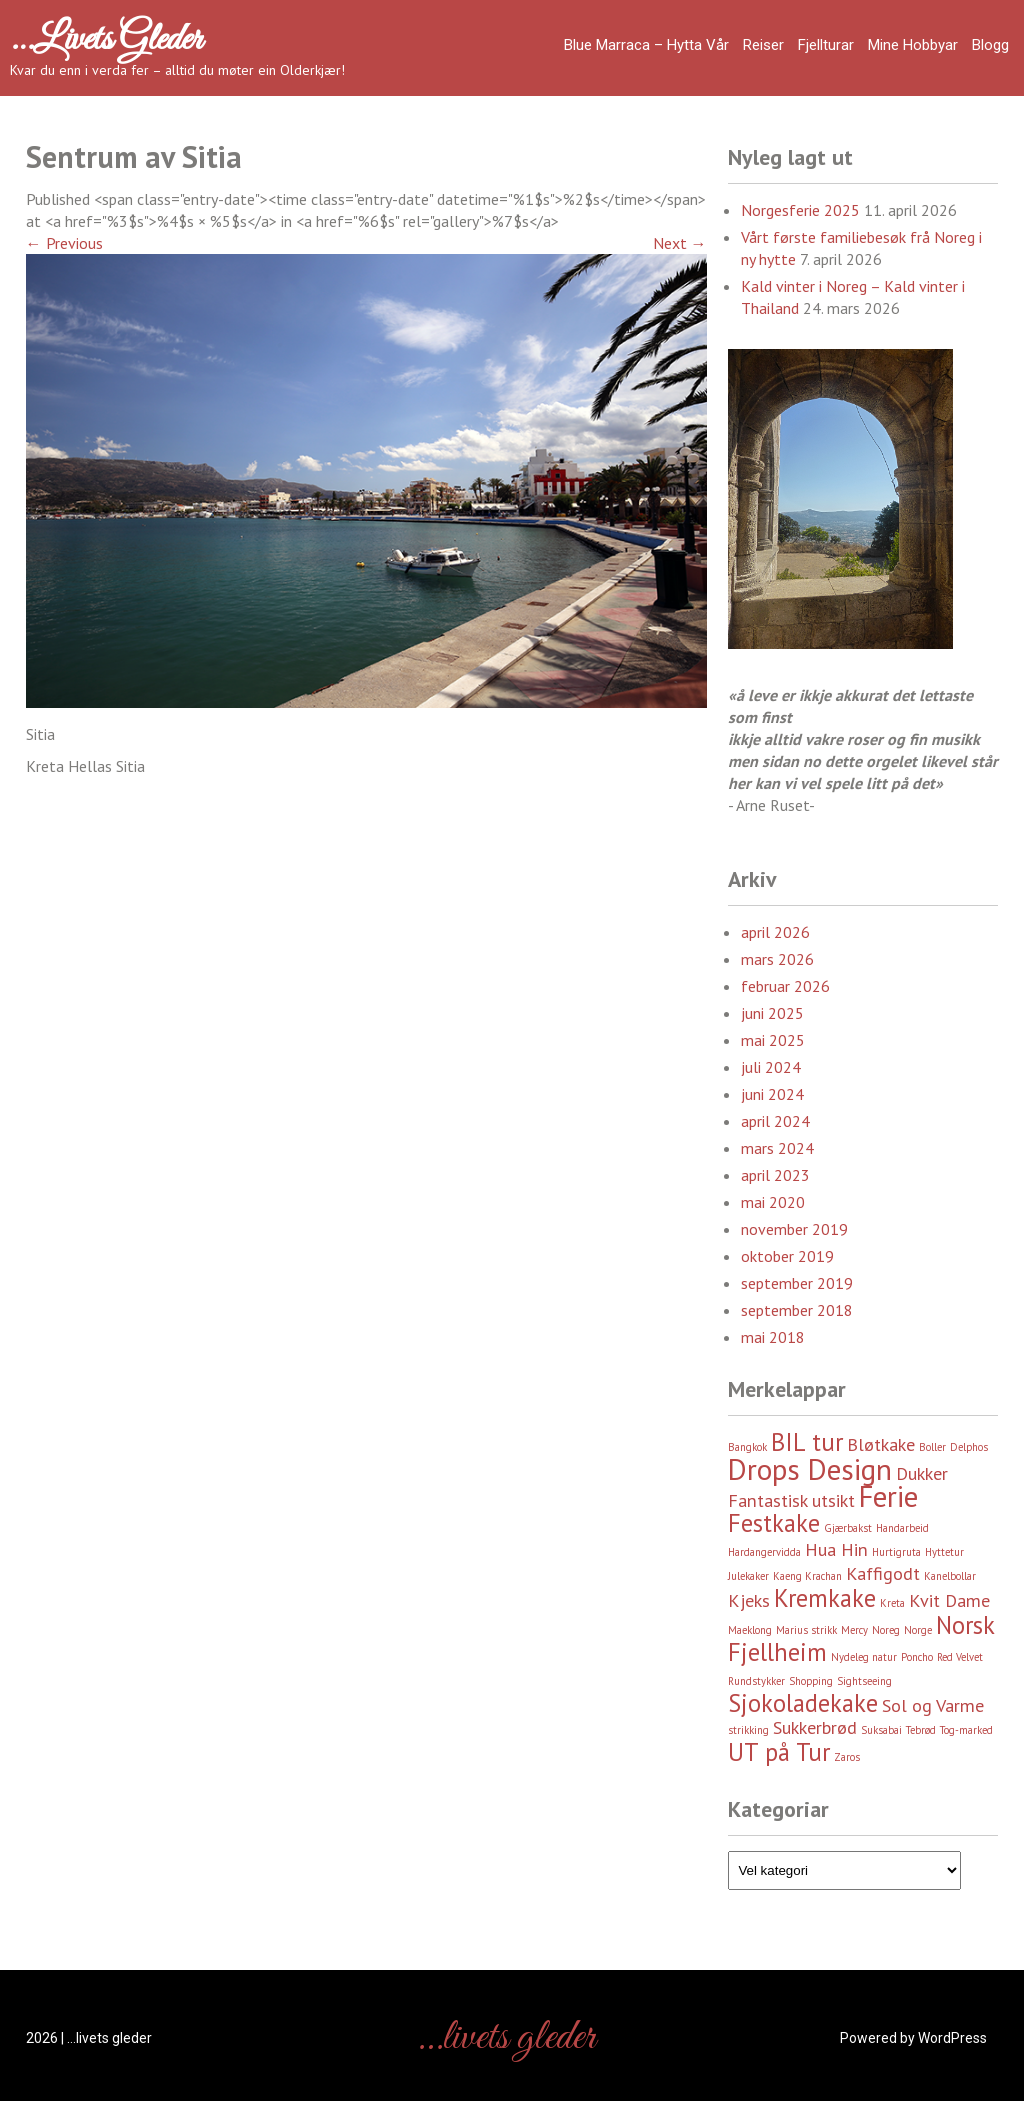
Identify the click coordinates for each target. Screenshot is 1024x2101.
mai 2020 (773, 1202)
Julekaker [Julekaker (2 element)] (748, 1576)
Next (680, 243)
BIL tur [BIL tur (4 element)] (807, 1442)
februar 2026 (785, 986)
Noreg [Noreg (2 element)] (886, 1630)
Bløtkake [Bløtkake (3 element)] (881, 1444)
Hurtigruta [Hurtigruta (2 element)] (896, 1552)
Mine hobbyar (913, 45)
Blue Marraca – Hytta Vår (646, 45)
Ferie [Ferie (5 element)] (888, 1496)
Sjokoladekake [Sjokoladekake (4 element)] (803, 1703)
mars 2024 (777, 1148)
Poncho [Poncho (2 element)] (917, 1657)
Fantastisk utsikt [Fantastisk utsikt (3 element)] (791, 1500)
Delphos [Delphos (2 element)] (969, 1447)
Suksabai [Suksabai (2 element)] (881, 1730)
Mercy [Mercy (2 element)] (854, 1630)
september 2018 (797, 1310)
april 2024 (775, 1121)
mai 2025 (773, 1040)
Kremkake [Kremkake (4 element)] (825, 1598)
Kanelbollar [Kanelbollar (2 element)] (950, 1576)
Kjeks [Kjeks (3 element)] (749, 1600)
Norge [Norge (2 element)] (918, 1630)
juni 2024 (772, 1094)
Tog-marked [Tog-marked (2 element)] (966, 1730)
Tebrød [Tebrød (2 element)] (921, 1730)
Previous (64, 243)
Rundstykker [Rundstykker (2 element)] (756, 1681)
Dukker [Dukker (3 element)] (922, 1473)
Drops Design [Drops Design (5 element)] (810, 1469)
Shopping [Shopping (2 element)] (811, 1681)
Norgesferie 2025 (800, 210)
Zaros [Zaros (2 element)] (847, 1757)
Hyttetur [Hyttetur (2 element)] (944, 1552)
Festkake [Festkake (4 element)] (774, 1523)
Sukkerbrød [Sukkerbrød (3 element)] (815, 1727)
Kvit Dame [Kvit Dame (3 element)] (949, 1600)
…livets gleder (106, 40)
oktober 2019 (787, 1256)
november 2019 (794, 1229)
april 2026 (775, 932)
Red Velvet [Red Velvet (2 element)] (960, 1657)
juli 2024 (771, 1067)
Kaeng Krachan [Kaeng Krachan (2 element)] (807, 1576)
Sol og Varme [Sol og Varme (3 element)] (933, 1705)
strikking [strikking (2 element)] (748, 1730)
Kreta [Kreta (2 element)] (892, 1603)
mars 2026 (777, 959)
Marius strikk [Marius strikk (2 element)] (806, 1630)
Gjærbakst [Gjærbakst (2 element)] (848, 1528)
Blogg (990, 45)
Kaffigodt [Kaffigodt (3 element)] (883, 1573)
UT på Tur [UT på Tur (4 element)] (779, 1752)
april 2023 (775, 1175)
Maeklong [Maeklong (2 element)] (750, 1630)
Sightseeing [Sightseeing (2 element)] (864, 1681)
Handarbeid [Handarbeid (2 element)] (902, 1528)
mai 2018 (773, 1337)
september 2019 (797, 1283)
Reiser (763, 45)
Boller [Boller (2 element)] (932, 1447)
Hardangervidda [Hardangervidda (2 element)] (764, 1552)
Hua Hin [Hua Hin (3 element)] (836, 1549)
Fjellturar (826, 45)
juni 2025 (772, 1013)
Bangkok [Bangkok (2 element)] (747, 1447)
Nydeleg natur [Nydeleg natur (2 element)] (864, 1657)
